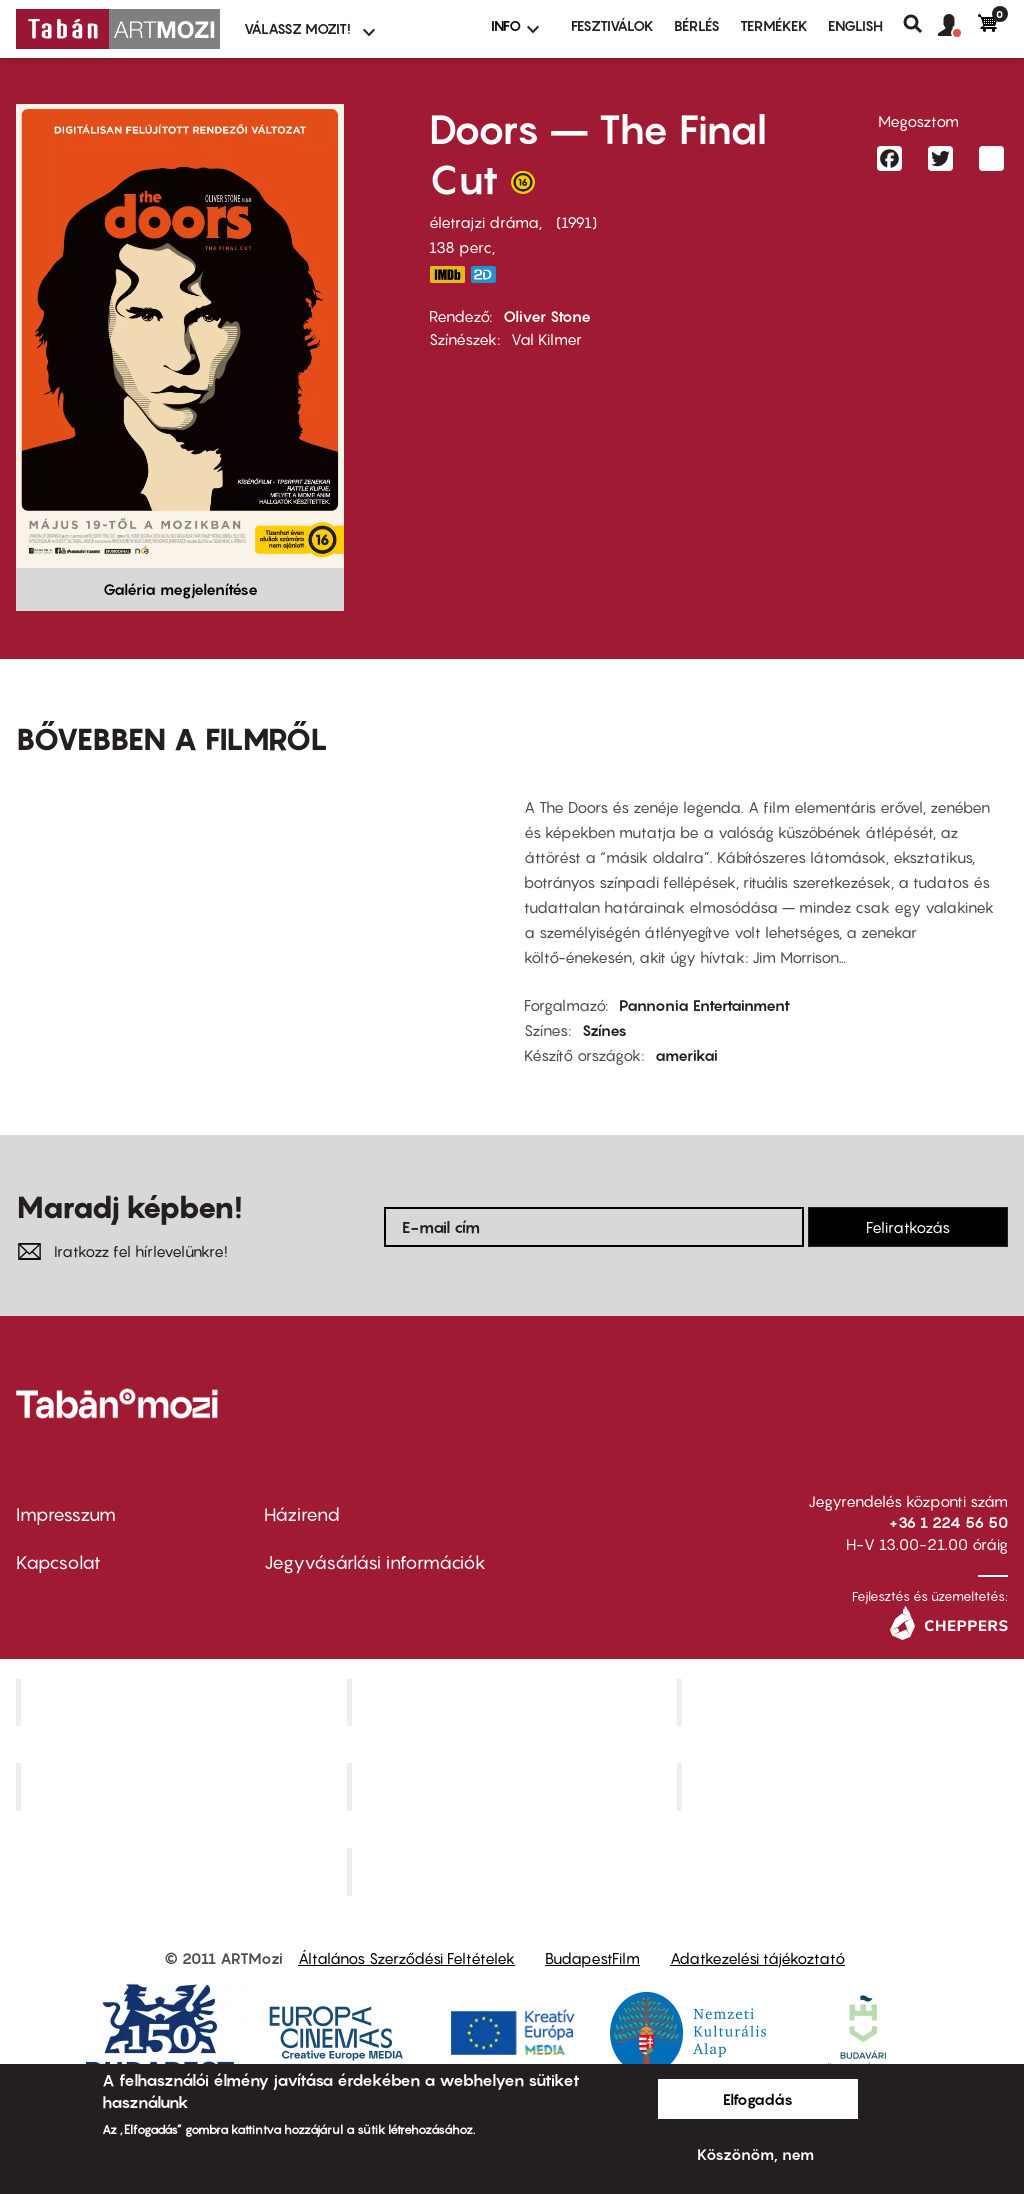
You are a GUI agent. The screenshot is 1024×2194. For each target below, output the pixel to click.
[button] (958, 26)
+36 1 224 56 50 (948, 1522)
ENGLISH (855, 25)
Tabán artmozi (845, 1787)
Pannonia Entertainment (704, 1005)
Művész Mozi (845, 1702)
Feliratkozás (908, 1227)
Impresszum (66, 1514)
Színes (604, 1030)
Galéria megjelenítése (180, 589)
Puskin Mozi (184, 1787)
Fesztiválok (612, 25)
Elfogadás (758, 2099)
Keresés (920, 24)
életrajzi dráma (484, 222)
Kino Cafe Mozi (514, 1702)
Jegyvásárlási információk (375, 1562)
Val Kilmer (546, 339)
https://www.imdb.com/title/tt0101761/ (447, 274)
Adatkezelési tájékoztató (757, 1958)
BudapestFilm (592, 1958)
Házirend (302, 1514)
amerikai (686, 1055)
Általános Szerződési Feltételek (406, 1958)
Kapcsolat (58, 1562)
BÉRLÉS (697, 25)
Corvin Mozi (183, 1702)
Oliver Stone (547, 316)
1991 (576, 222)
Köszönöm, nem (755, 2154)
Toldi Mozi (514, 1872)
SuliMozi (514, 1787)
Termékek (774, 25)
